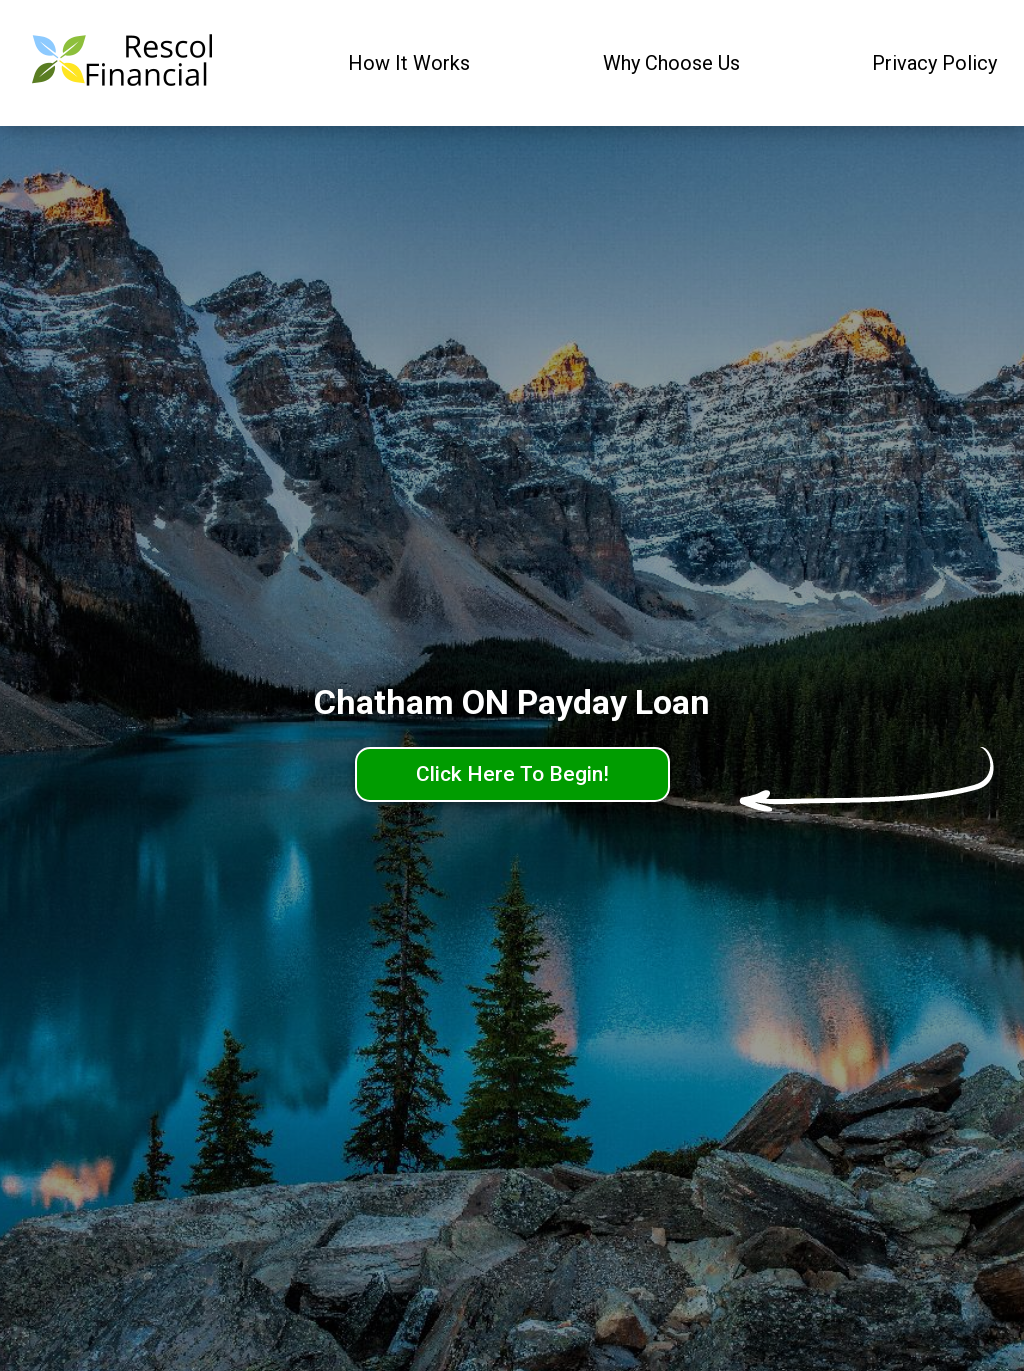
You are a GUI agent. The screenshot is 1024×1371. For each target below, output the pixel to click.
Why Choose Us (671, 63)
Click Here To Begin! (512, 774)
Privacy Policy (934, 63)
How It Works (409, 63)
